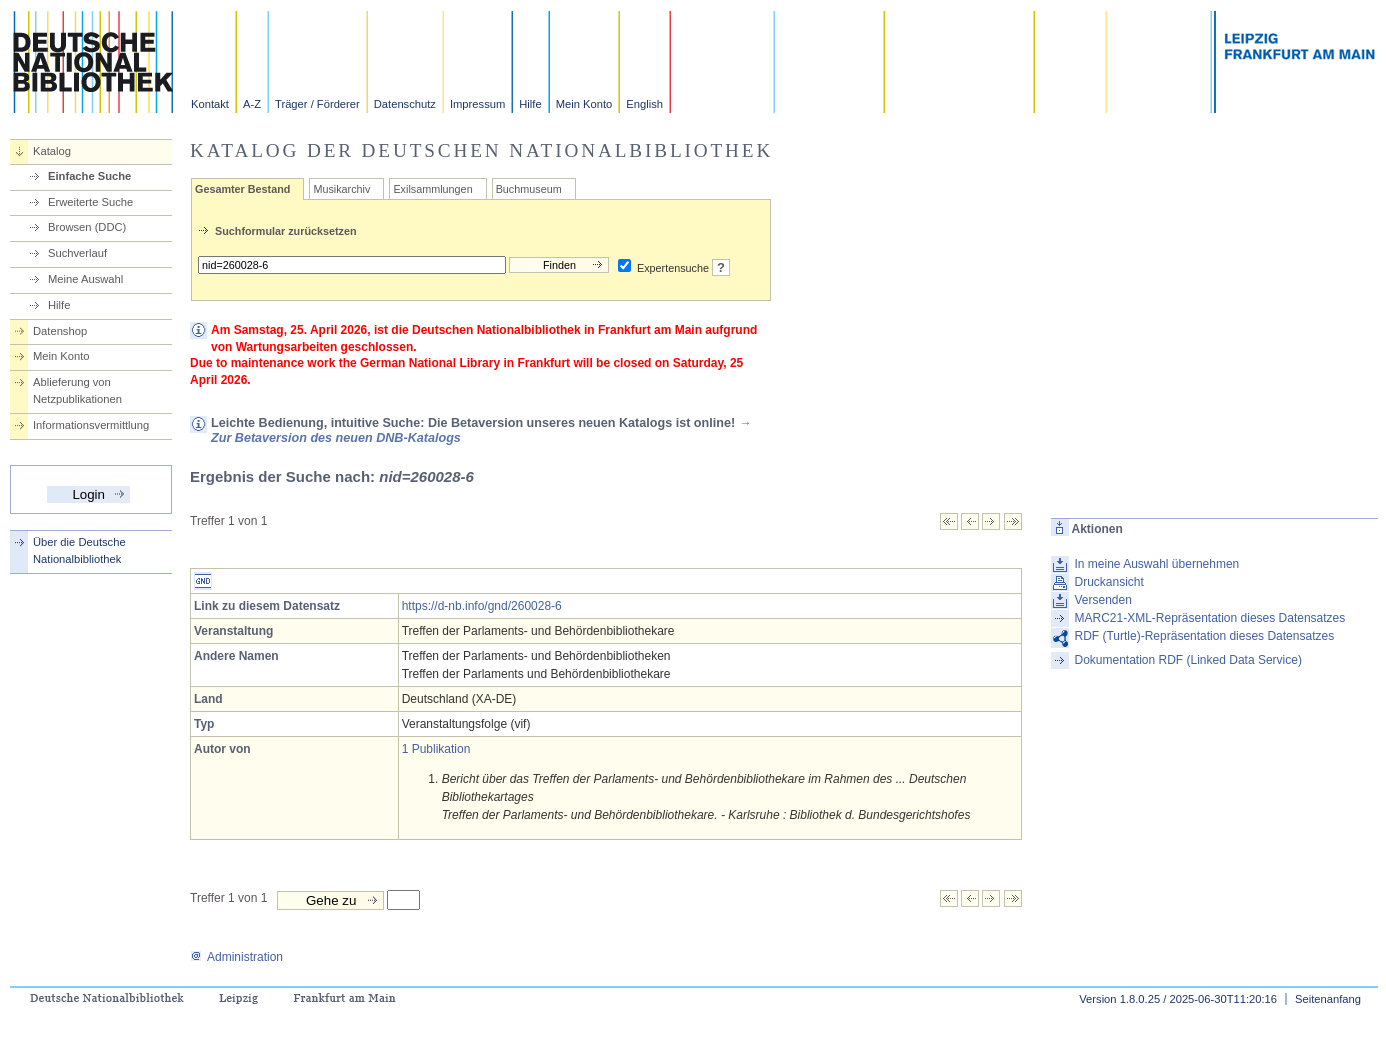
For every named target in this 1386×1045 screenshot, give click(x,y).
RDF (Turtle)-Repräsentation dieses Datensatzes (1204, 636)
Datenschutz (405, 104)
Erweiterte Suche (90, 202)
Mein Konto (584, 104)
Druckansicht (1108, 582)
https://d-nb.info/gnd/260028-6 (482, 606)
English (644, 104)
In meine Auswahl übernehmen (1156, 564)
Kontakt (210, 104)
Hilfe (530, 104)
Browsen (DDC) (87, 227)
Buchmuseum (529, 189)
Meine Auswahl (85, 279)
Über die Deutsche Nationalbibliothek (79, 550)
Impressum (477, 104)
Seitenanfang (1328, 999)
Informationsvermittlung (91, 425)
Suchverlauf (77, 253)
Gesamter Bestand (242, 189)
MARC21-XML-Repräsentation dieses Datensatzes (1209, 618)
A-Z (252, 104)
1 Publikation (436, 749)
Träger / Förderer (317, 104)
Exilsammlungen (432, 189)
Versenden (1102, 600)
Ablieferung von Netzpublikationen (77, 390)
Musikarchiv (341, 189)
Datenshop (60, 331)
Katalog (52, 151)
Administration (236, 957)
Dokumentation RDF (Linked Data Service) (1187, 660)
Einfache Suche (89, 176)
